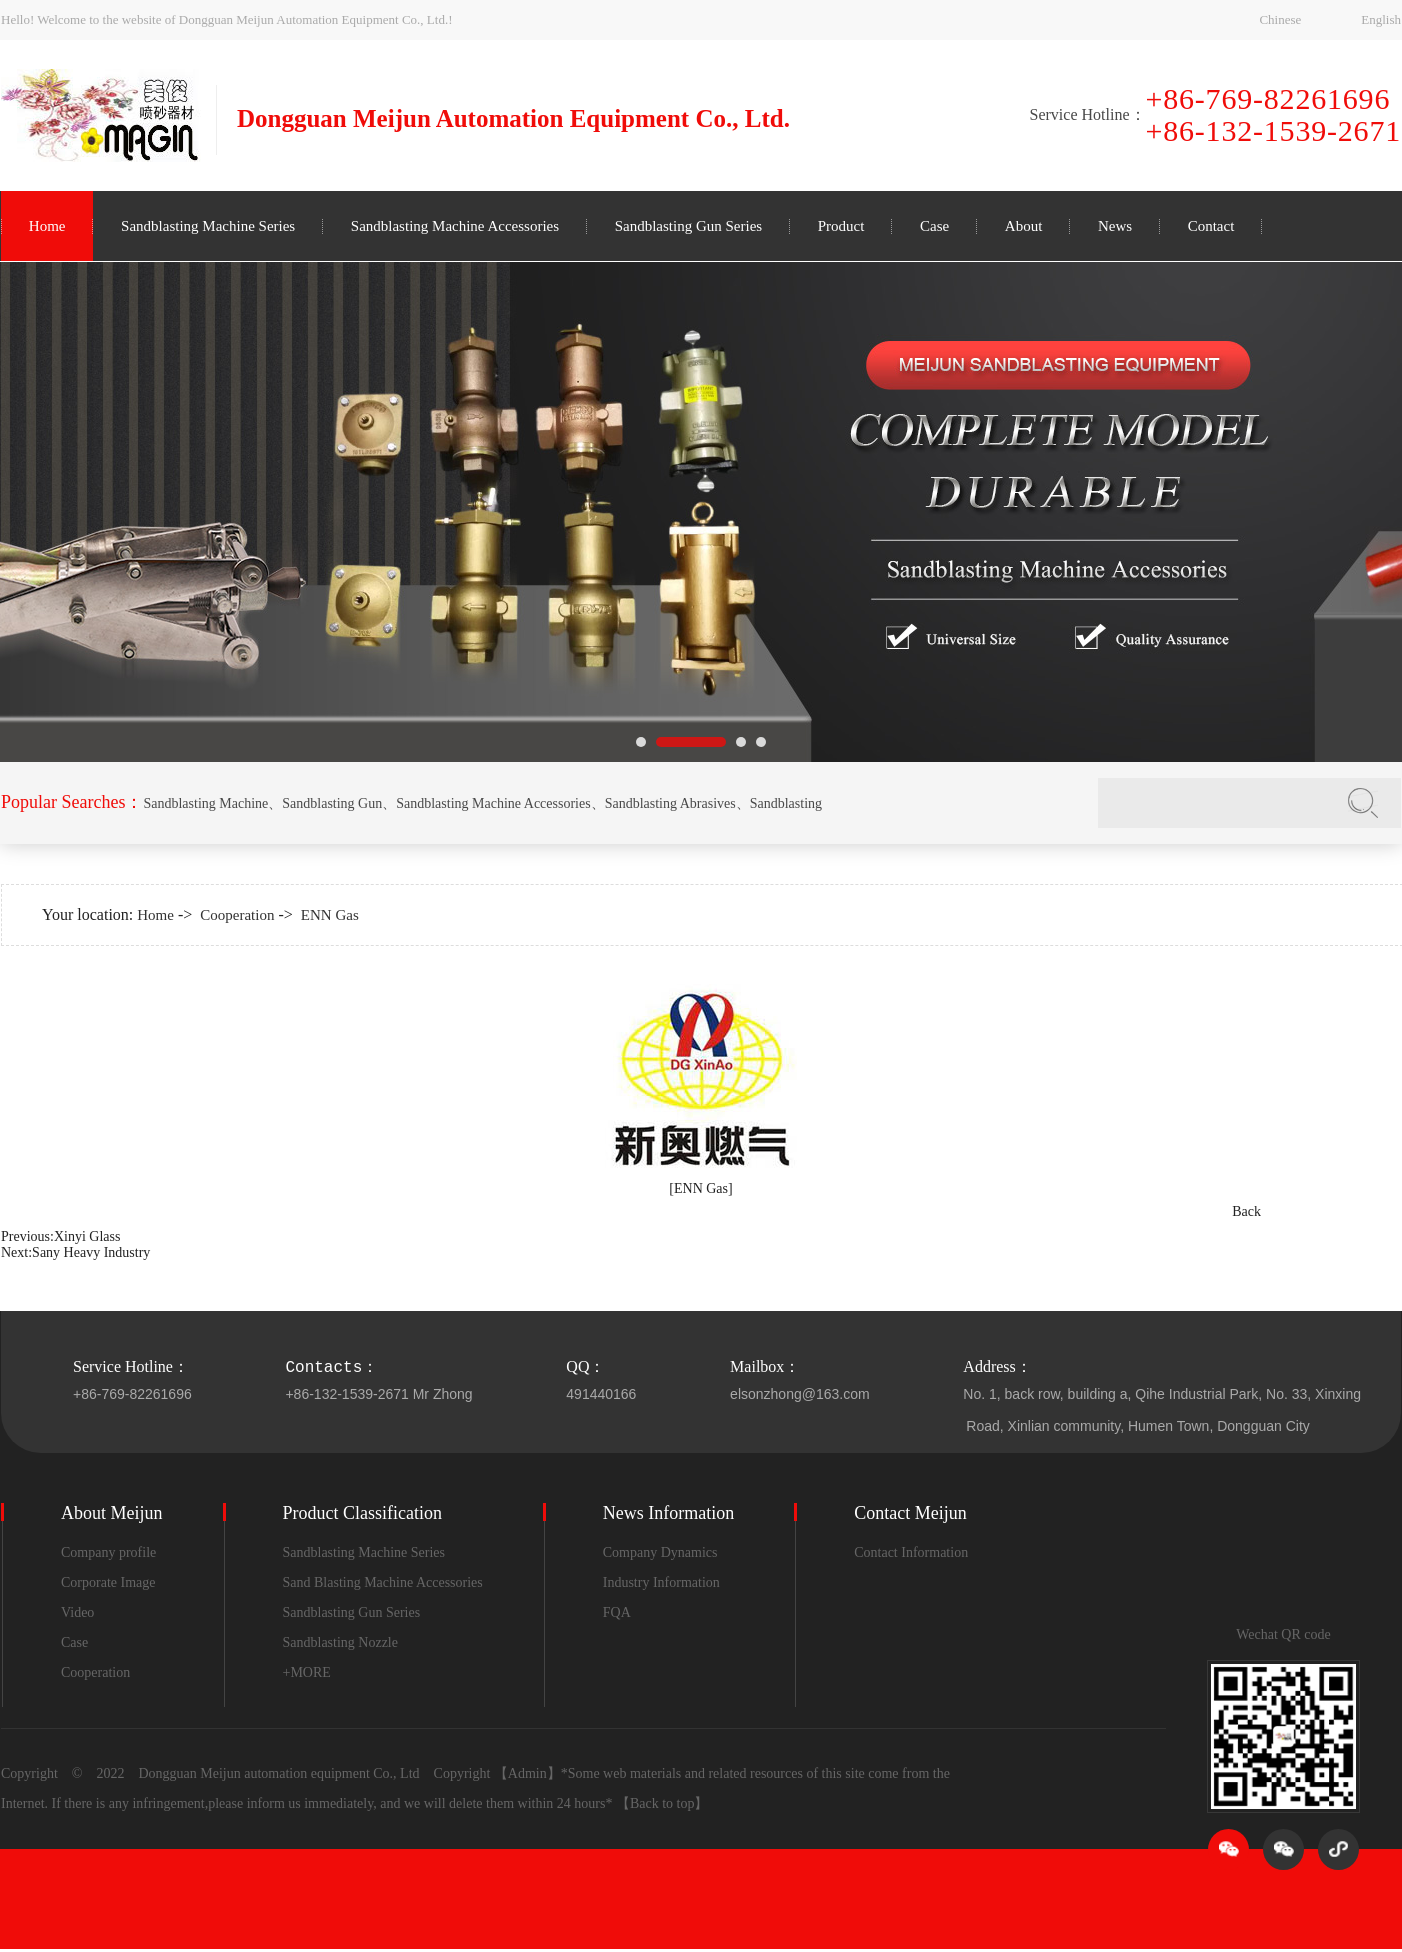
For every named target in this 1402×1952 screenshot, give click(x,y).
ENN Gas (330, 915)
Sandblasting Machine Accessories (455, 226)
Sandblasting (786, 803)
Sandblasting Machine (205, 803)
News (1115, 226)
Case (934, 226)
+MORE (307, 1672)
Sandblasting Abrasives (670, 803)
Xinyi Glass (87, 1236)
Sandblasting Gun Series (689, 226)
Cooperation (237, 915)
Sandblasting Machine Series (208, 226)
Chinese (1280, 19)
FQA (617, 1612)
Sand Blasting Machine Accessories (383, 1582)
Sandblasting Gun (332, 803)
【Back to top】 (662, 1803)
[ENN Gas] (700, 1188)
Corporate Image (108, 1582)
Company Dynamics (660, 1552)
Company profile (108, 1552)
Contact (1211, 226)
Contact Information (911, 1552)
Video (77, 1612)
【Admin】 (527, 1773)
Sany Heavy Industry (91, 1252)
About (1024, 226)
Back (1246, 1211)
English (1381, 19)
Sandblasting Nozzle (340, 1642)
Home (47, 226)
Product (841, 226)
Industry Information (661, 1582)
